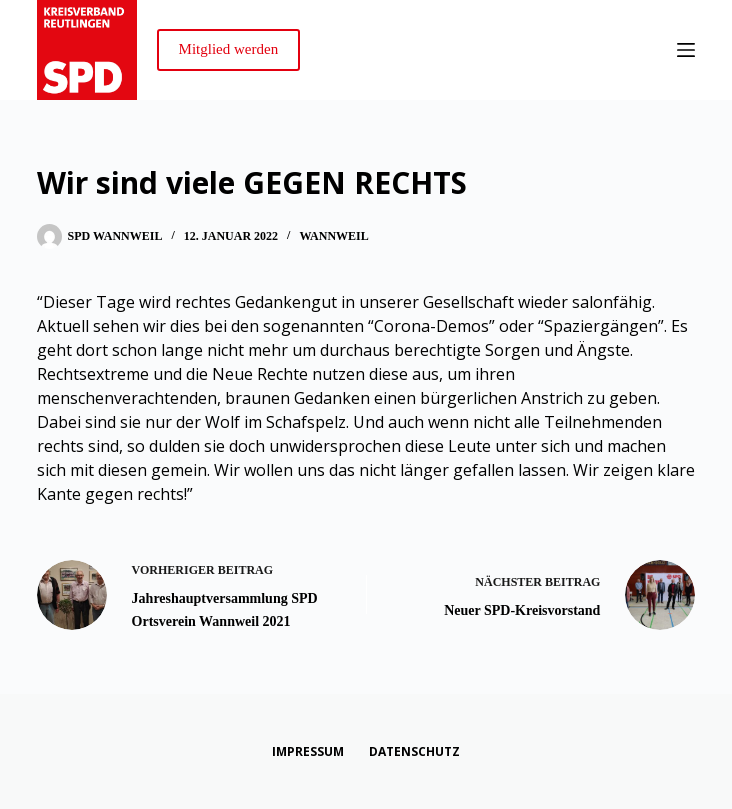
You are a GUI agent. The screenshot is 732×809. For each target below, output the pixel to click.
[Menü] (686, 50)
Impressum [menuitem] (308, 752)
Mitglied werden (229, 49)
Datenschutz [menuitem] (414, 752)
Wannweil (333, 236)
